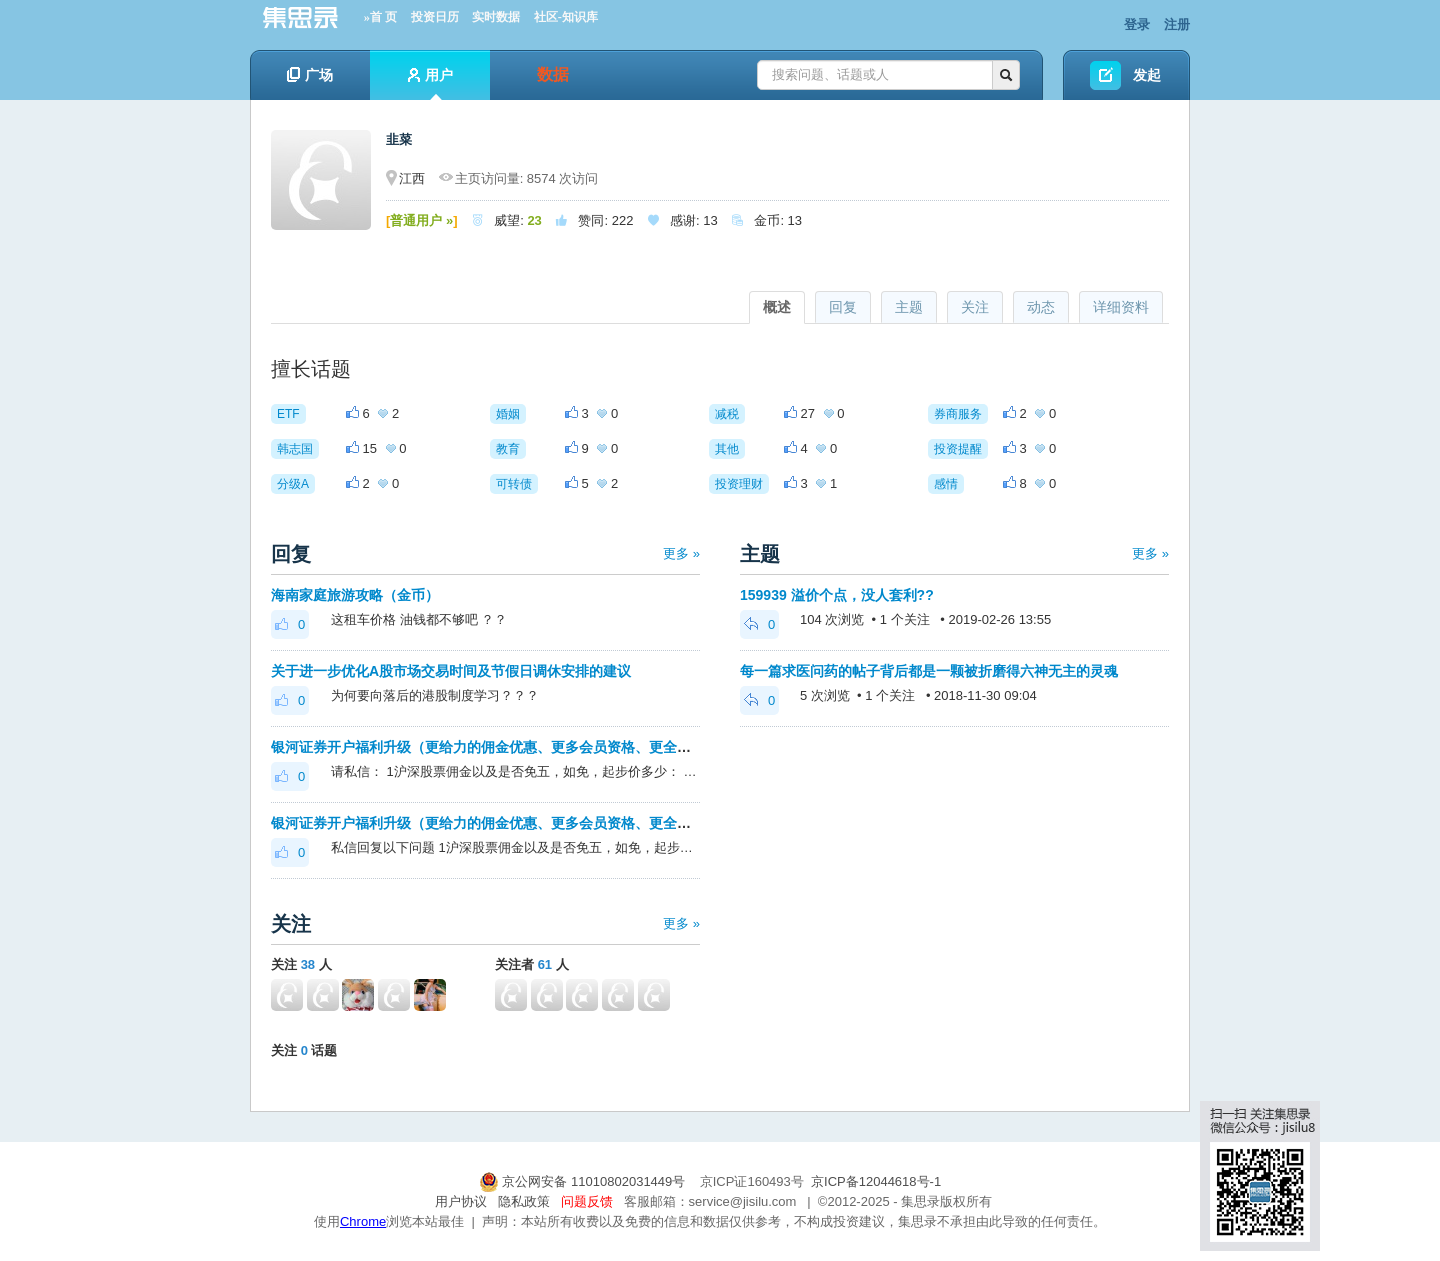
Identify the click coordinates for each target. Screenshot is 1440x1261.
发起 (1147, 75)
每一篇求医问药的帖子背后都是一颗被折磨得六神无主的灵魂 (929, 671)
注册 (1177, 24)
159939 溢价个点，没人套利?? (837, 595)
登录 (1137, 24)
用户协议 (461, 1201)
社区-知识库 (566, 17)
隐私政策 (524, 1201)
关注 (975, 307)
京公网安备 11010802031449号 (584, 1181)
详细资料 (1121, 307)
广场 (310, 75)
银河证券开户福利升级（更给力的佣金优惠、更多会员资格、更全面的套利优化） (523, 747)
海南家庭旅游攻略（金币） (355, 595)
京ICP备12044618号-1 (876, 1181)
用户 (430, 83)
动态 (1041, 307)
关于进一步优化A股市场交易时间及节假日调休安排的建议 (451, 671)
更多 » (681, 553)
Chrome (363, 1221)
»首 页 (380, 17)
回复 (843, 307)
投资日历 (435, 17)
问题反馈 (587, 1201)
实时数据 (496, 17)
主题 (909, 307)
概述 (777, 307)
